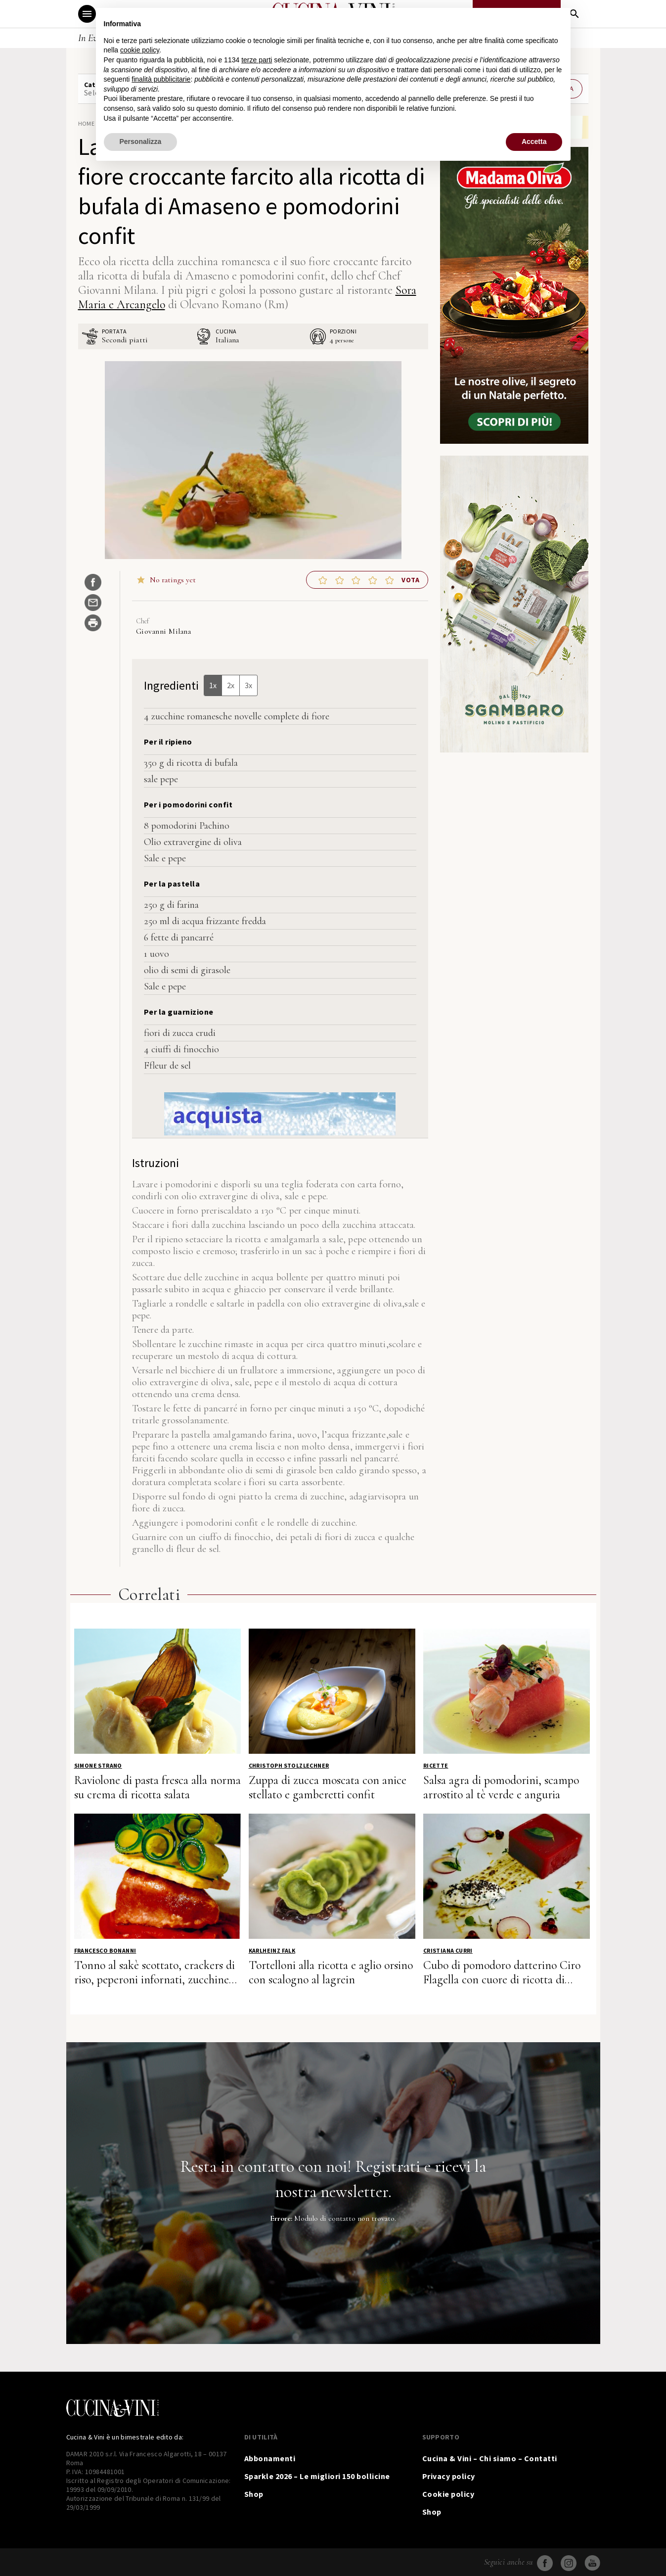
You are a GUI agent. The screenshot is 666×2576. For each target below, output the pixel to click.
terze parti (256, 60)
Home (86, 123)
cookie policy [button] (139, 50)
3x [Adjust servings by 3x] (248, 685)
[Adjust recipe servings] (331, 340)
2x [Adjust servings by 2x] (230, 685)
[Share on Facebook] (93, 582)
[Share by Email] (93, 602)
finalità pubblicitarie (161, 79)
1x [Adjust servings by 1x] (213, 685)
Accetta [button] (534, 141)
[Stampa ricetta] (93, 623)
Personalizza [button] (141, 141)
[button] (322, 580)
